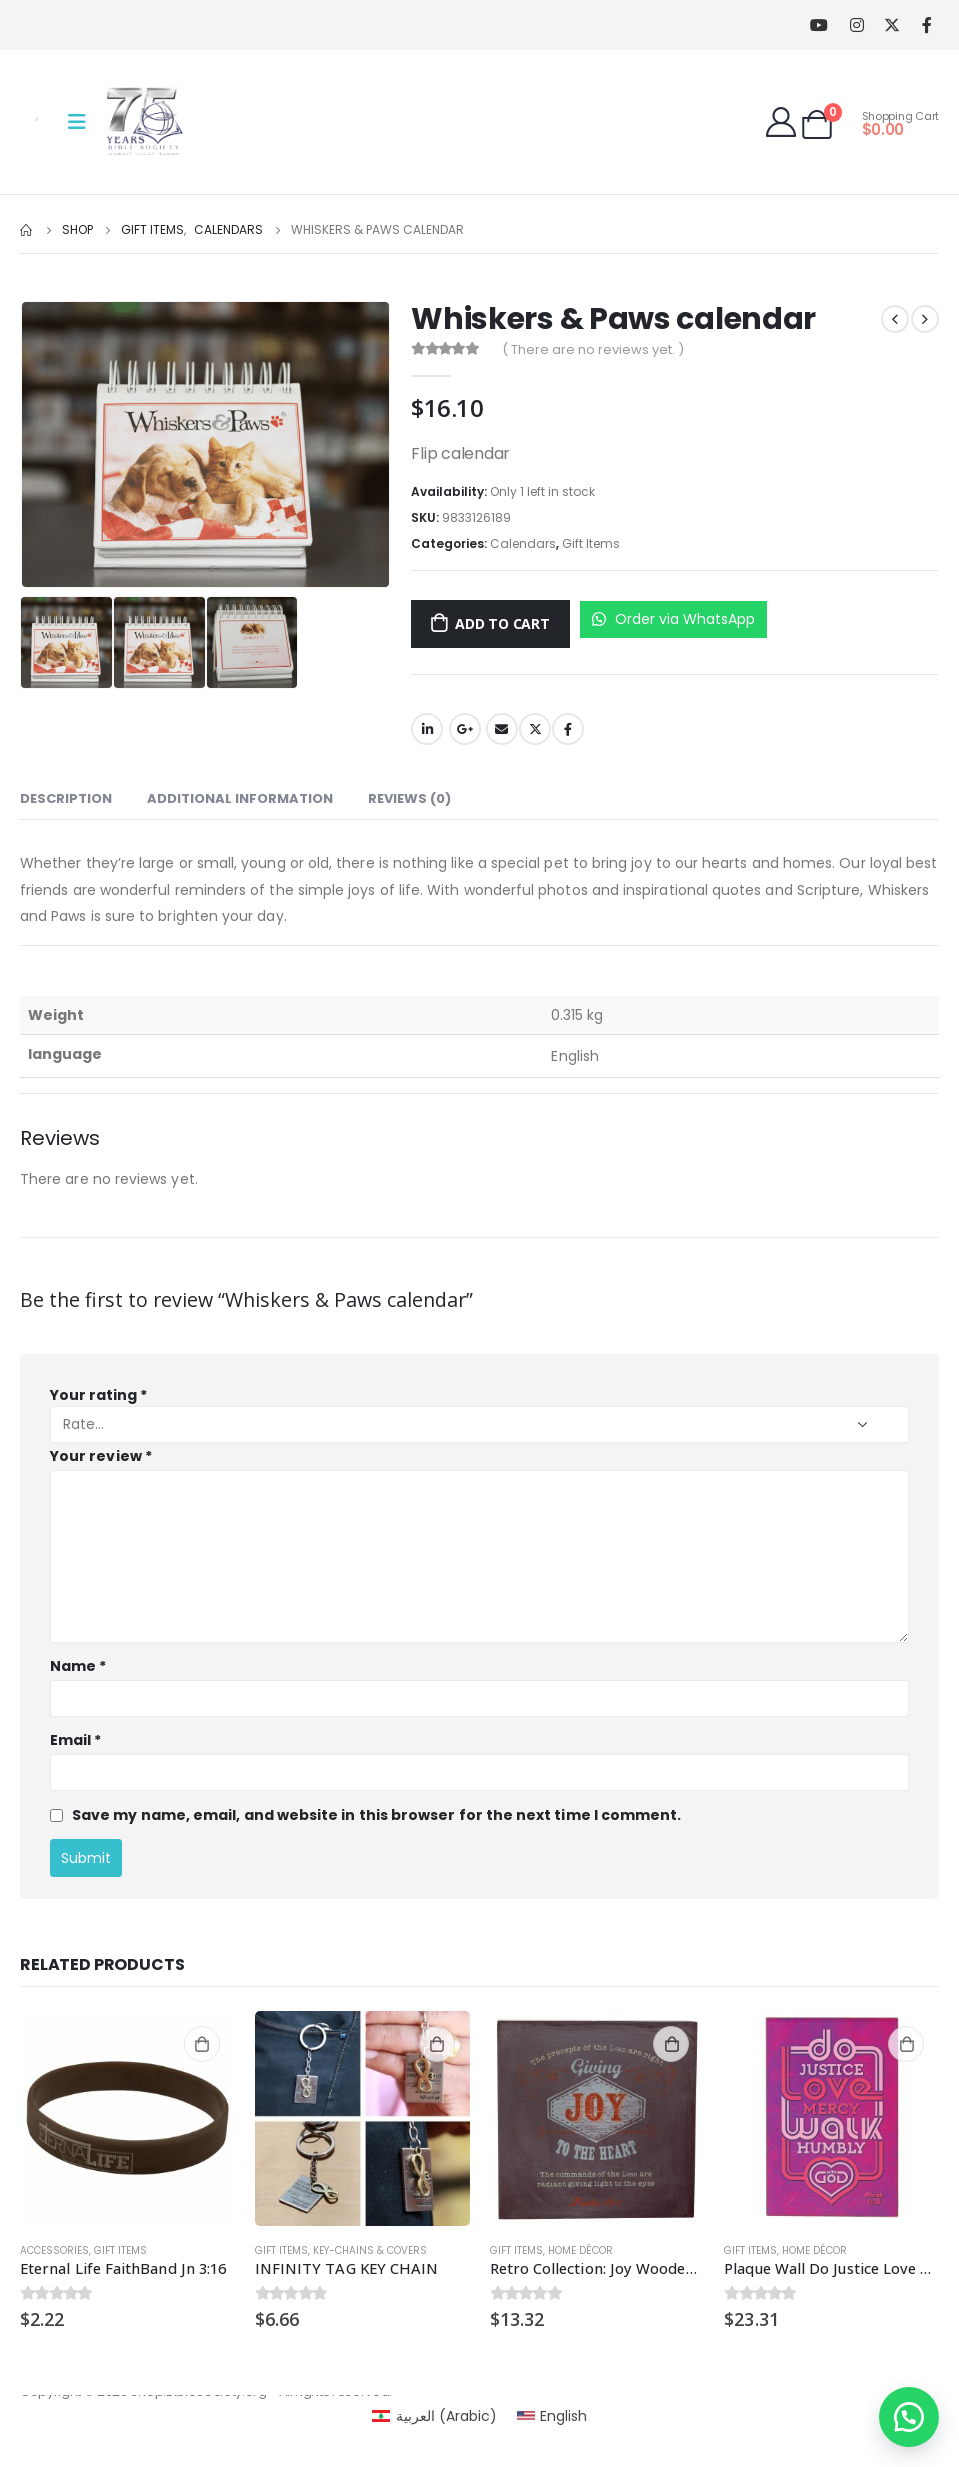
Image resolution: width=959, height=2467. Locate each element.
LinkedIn (427, 729)
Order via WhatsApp (673, 619)
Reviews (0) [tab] (409, 798)
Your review (101, 1456)
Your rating (98, 1395)
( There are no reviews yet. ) (593, 349)
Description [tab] (66, 798)
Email (502, 729)
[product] (127, 2118)
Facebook (568, 729)
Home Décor (580, 2250)
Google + (465, 729)
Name (78, 1666)
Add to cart (502, 623)
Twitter (535, 729)
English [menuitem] (563, 2416)
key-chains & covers (370, 2250)
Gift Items (591, 543)
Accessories (54, 2250)
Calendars (523, 543)
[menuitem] (434, 2416)
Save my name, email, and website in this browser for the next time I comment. (376, 1815)
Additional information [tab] (240, 798)
